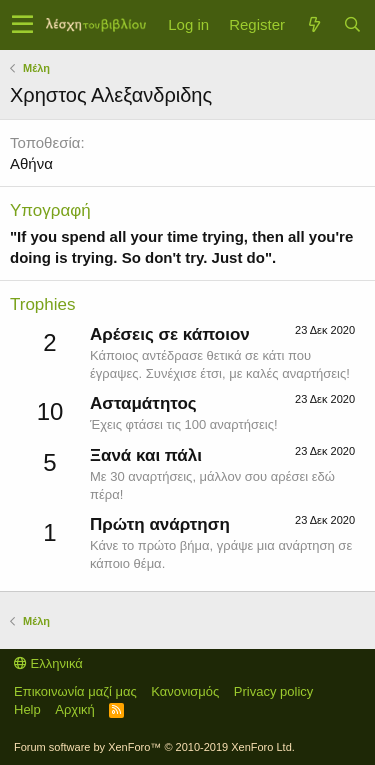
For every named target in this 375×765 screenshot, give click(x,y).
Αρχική (75, 709)
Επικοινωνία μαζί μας (75, 691)
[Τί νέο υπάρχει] (314, 24)
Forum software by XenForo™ (154, 747)
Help (27, 709)
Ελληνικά (48, 663)
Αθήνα (31, 163)
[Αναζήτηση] (352, 24)
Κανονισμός (185, 691)
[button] (22, 25)
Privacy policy (273, 691)
